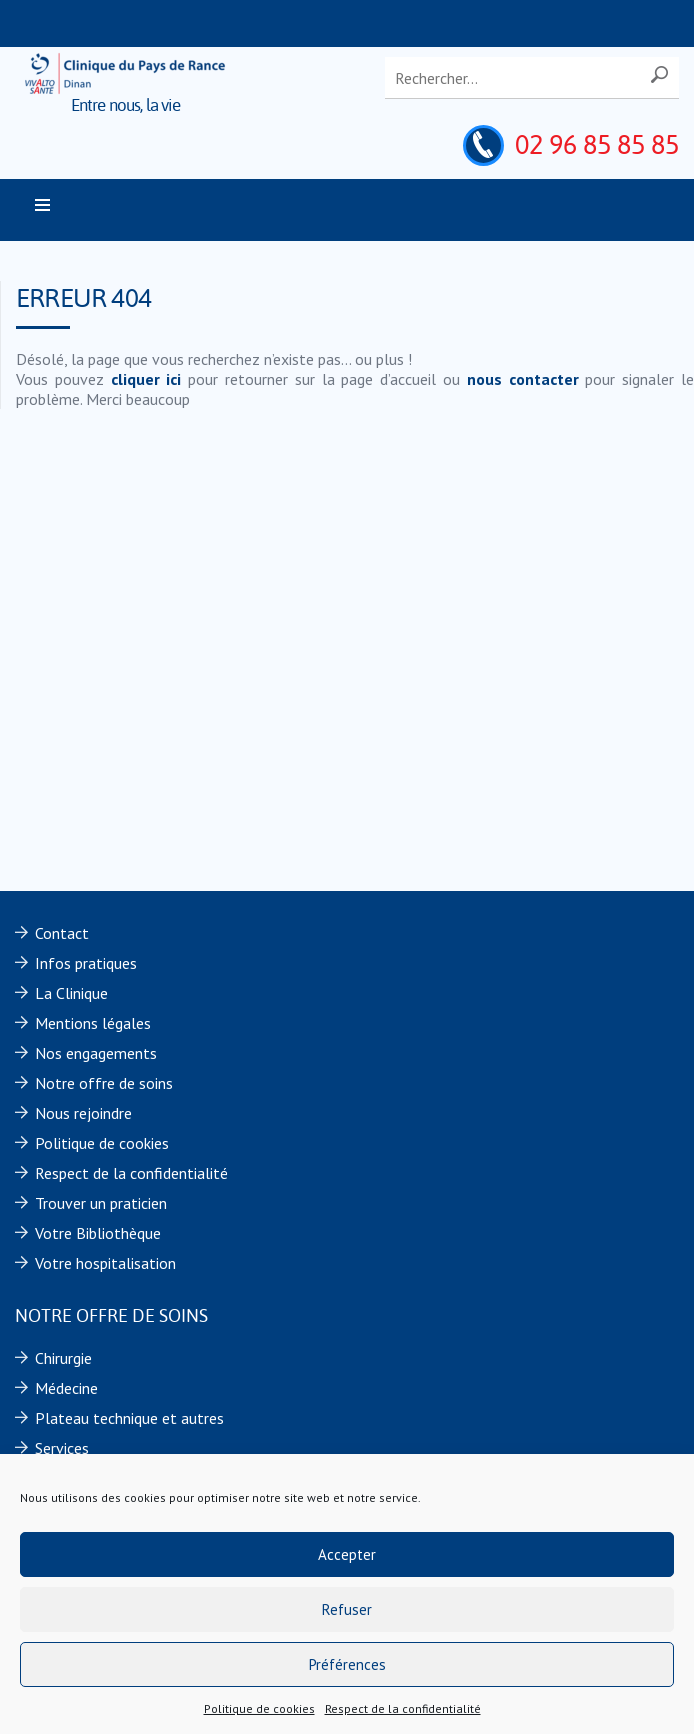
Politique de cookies (259, 1708)
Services (62, 1448)
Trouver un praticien (101, 1203)
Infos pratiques (86, 963)
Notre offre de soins (104, 1083)
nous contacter (523, 379)
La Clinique (71, 993)
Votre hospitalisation (105, 1263)
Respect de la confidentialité (403, 1708)
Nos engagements (96, 1053)
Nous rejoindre (83, 1113)
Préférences (347, 1664)
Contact (62, 933)
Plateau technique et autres (129, 1418)
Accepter (347, 1554)
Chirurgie (63, 1358)
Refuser (347, 1609)
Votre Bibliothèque (98, 1233)
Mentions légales (93, 1023)
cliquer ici (146, 379)
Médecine (66, 1388)
